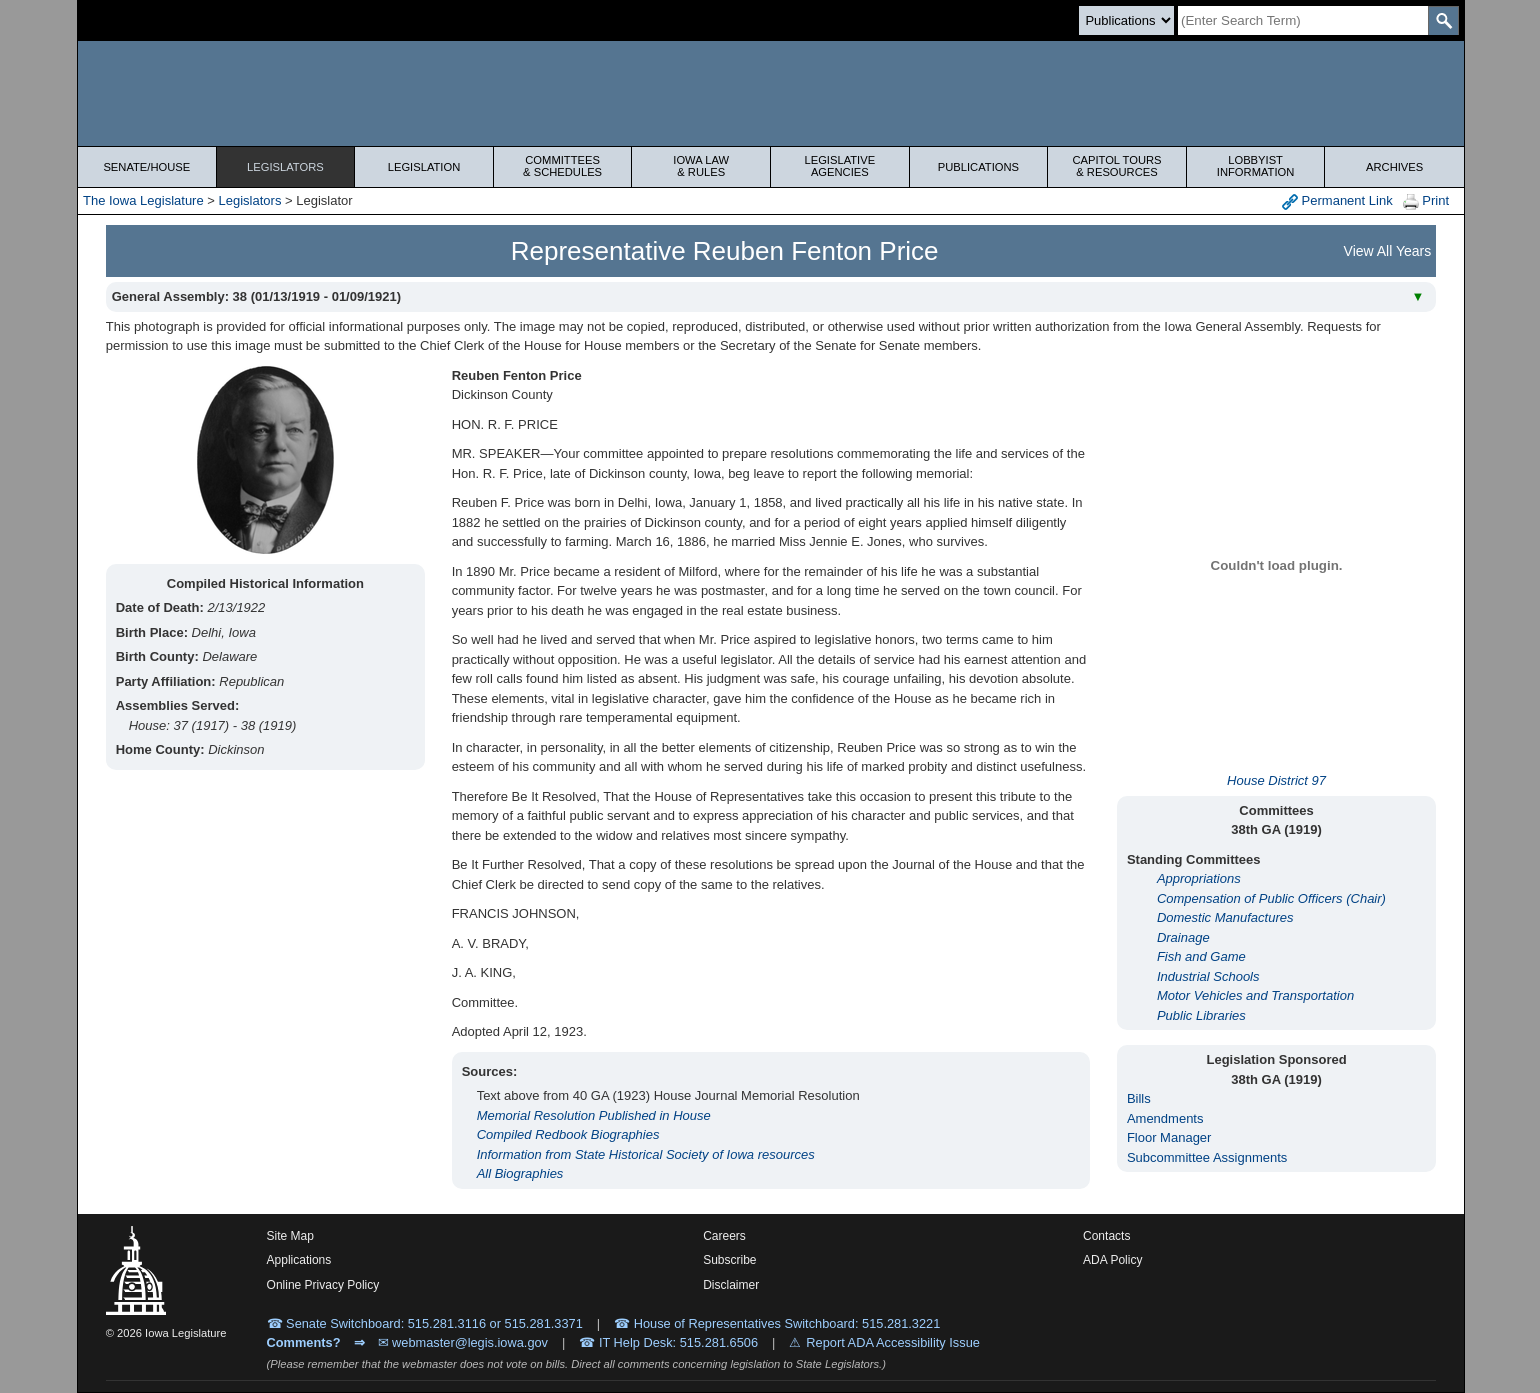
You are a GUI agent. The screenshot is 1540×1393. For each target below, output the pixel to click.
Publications (978, 167)
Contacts (1106, 1236)
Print (1426, 201)
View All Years (1388, 251)
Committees (563, 166)
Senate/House (146, 167)
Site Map (290, 1236)
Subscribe (729, 1260)
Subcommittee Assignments (1207, 1157)
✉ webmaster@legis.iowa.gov (463, 1342)
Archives (1394, 167)
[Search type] (1126, 20)
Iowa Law (701, 166)
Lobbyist (1256, 166)
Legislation (424, 167)
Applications (299, 1260)
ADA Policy (1112, 1260)
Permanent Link (1337, 201)
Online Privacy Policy (323, 1285)
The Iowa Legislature (143, 200)
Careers (724, 1236)
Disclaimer (731, 1285)
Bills (1139, 1098)
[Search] (1303, 20)
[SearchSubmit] (1443, 20)
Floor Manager (1169, 1137)
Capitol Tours (1117, 166)
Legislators (285, 167)
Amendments (1165, 1118)
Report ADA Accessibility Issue (893, 1342)
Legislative (840, 166)
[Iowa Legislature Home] (771, 93)
